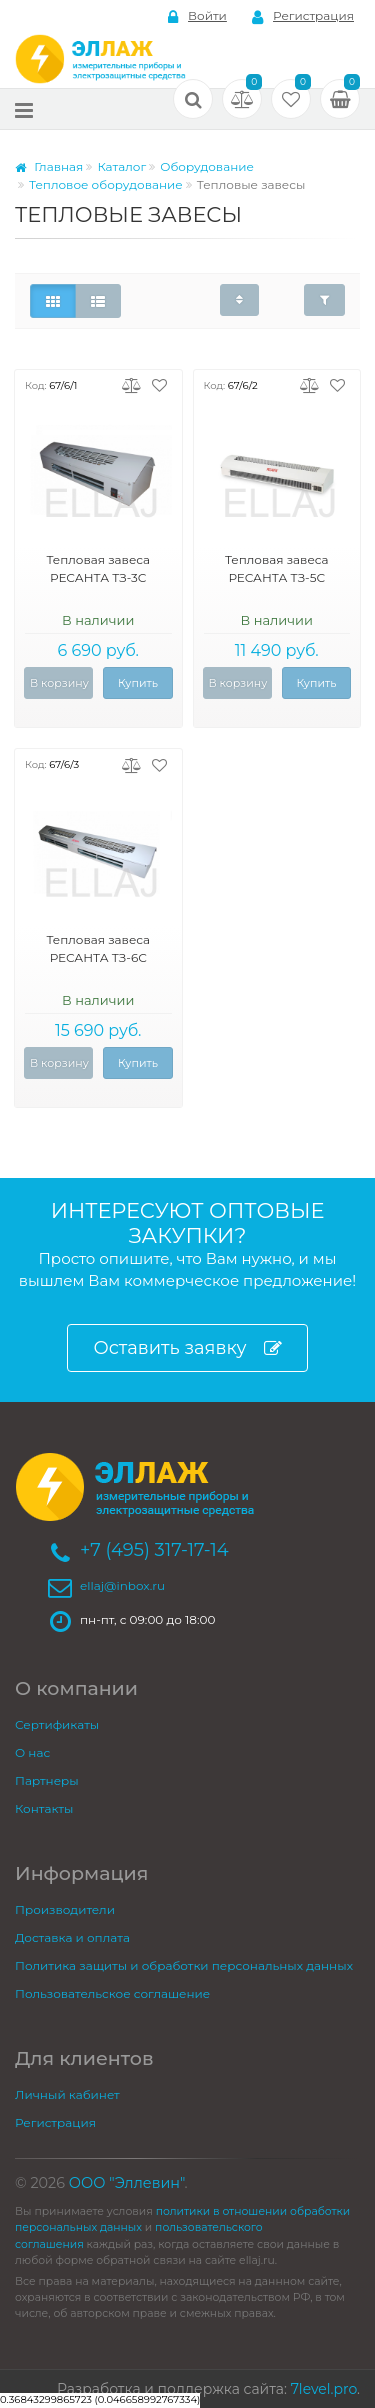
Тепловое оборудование (106, 184)
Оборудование (207, 166)
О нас (32, 1752)
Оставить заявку (187, 1348)
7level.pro (324, 2389)
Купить (138, 683)
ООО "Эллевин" (127, 2183)
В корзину (59, 683)
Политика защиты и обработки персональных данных (184, 1965)
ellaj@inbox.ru (122, 1585)
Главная (49, 166)
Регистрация (303, 16)
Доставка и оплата (72, 1937)
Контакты (44, 1808)
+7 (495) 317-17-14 (154, 1550)
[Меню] (24, 109)
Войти (197, 16)
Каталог (121, 166)
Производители (65, 1909)
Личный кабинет (67, 2094)
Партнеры (47, 1780)
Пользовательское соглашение (112, 1993)
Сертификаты (57, 1724)
